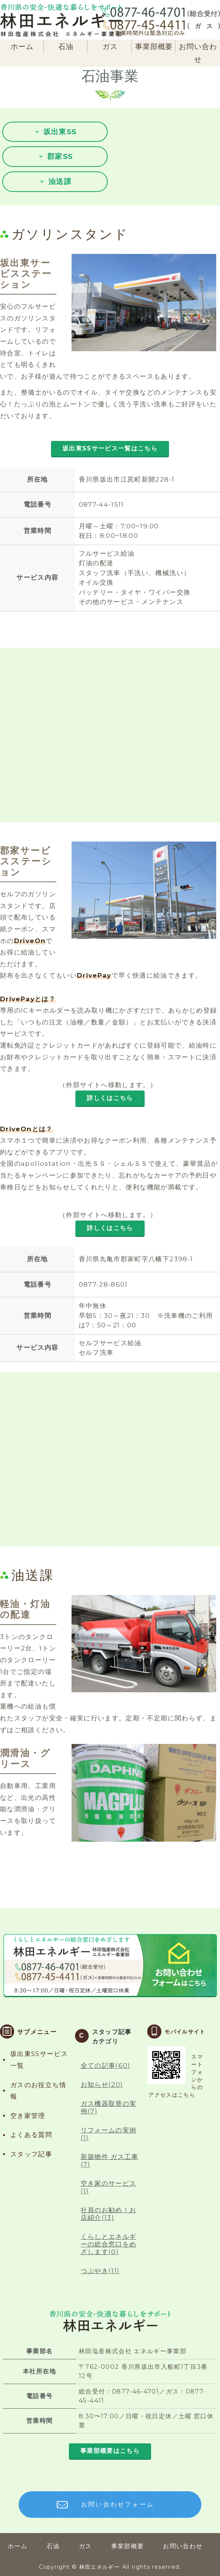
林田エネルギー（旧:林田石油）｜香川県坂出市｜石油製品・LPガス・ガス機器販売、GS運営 (61, 20)
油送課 (60, 181)
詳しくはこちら (110, 1098)
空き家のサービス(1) (109, 2187)
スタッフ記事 (31, 2154)
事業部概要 (154, 47)
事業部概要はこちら (110, 2450)
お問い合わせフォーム (117, 2504)
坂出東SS (60, 131)
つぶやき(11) (100, 2271)
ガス (110, 47)
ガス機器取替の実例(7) (109, 2107)
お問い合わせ (198, 53)
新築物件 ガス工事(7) (110, 2160)
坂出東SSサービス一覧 (39, 2059)
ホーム (22, 47)
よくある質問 (31, 2134)
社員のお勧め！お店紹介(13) (109, 2213)
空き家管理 (27, 2115)
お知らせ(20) (102, 2084)
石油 (65, 47)
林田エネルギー (99, 2566)
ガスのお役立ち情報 (38, 2090)
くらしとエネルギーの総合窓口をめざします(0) (109, 2244)
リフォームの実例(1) (109, 2134)
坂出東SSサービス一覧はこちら (110, 448)
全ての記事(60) (106, 2065)
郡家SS (60, 156)
